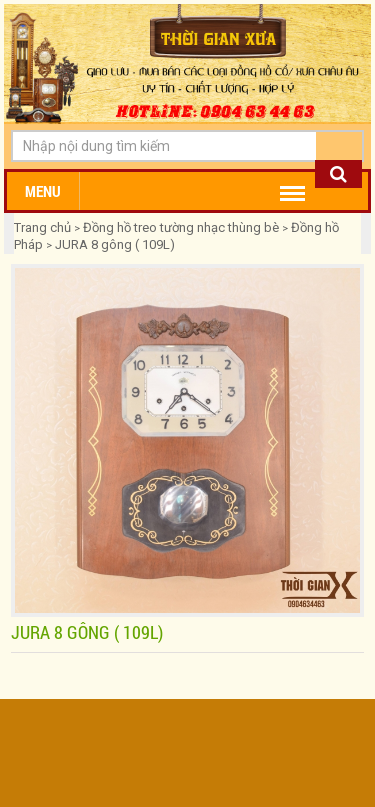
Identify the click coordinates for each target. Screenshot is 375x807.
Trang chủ (44, 227)
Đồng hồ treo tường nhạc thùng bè (181, 227)
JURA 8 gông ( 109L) (115, 244)
